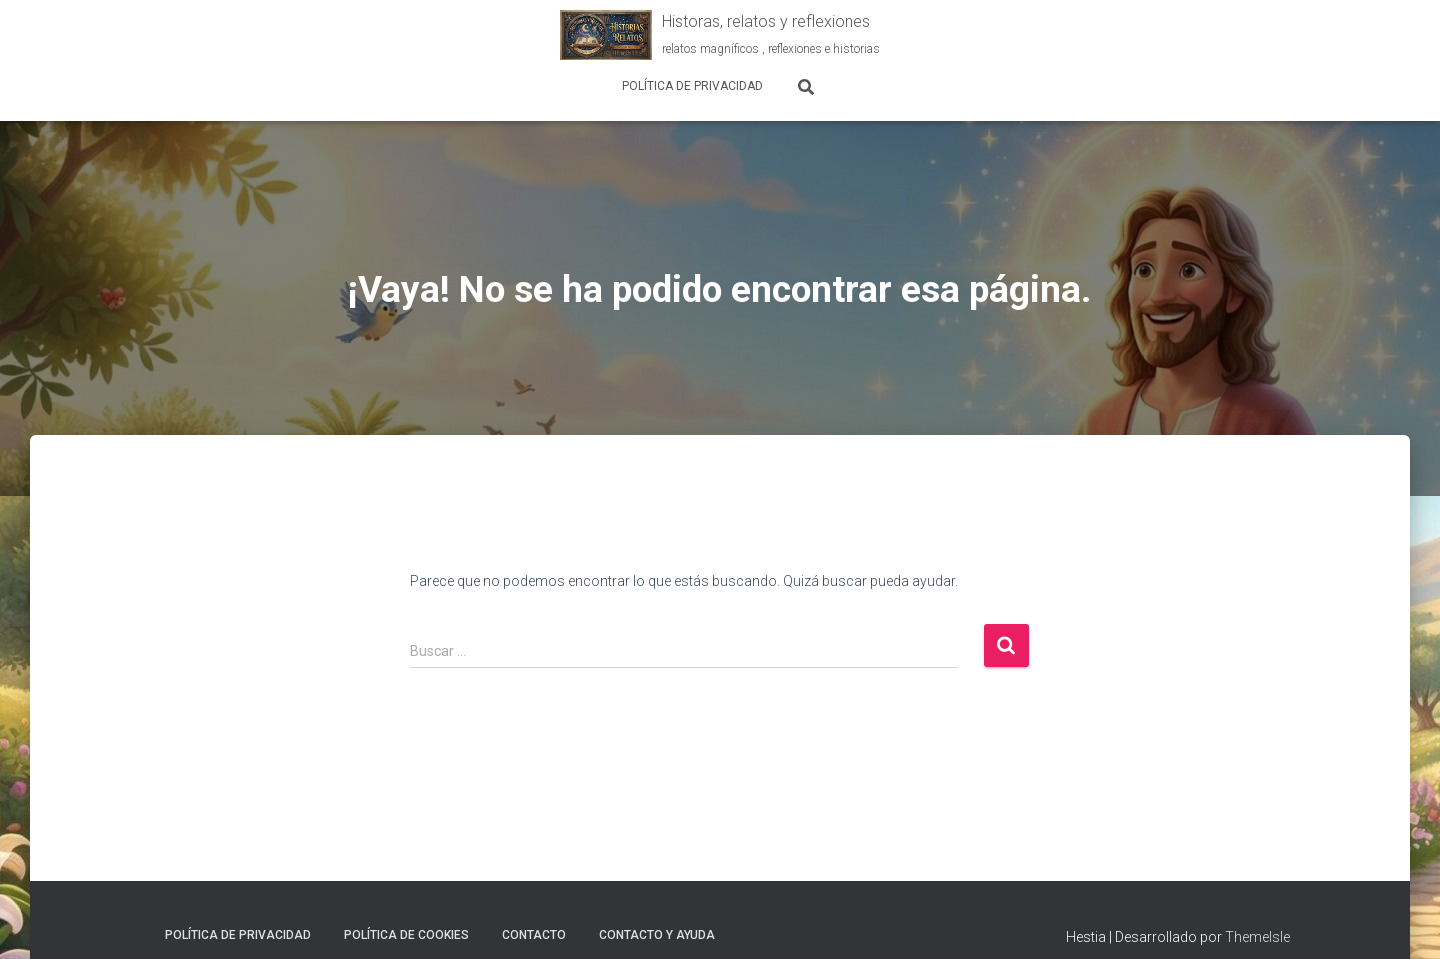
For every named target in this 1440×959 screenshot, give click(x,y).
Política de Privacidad (692, 86)
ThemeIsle (1257, 937)
